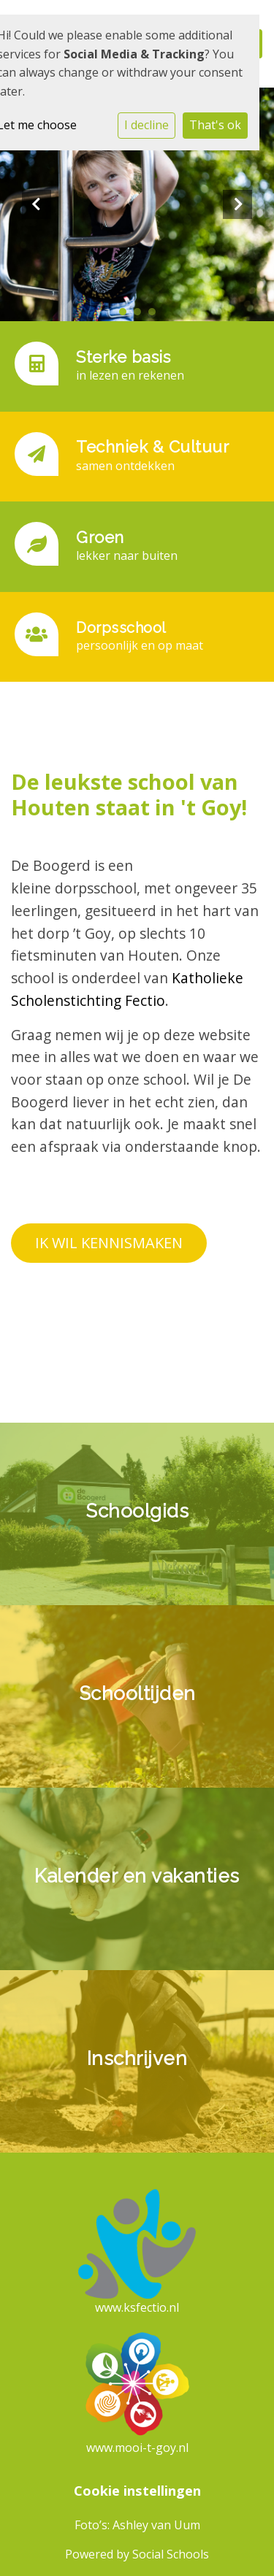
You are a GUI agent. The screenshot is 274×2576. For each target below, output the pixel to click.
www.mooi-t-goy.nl (137, 2447)
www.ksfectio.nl (137, 2307)
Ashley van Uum (156, 2525)
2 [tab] (141, 315)
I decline (146, 125)
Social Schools (170, 2554)
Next (237, 204)
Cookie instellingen (137, 2490)
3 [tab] (155, 315)
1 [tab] (126, 315)
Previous (36, 204)
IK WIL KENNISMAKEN (109, 1243)
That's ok (215, 125)
